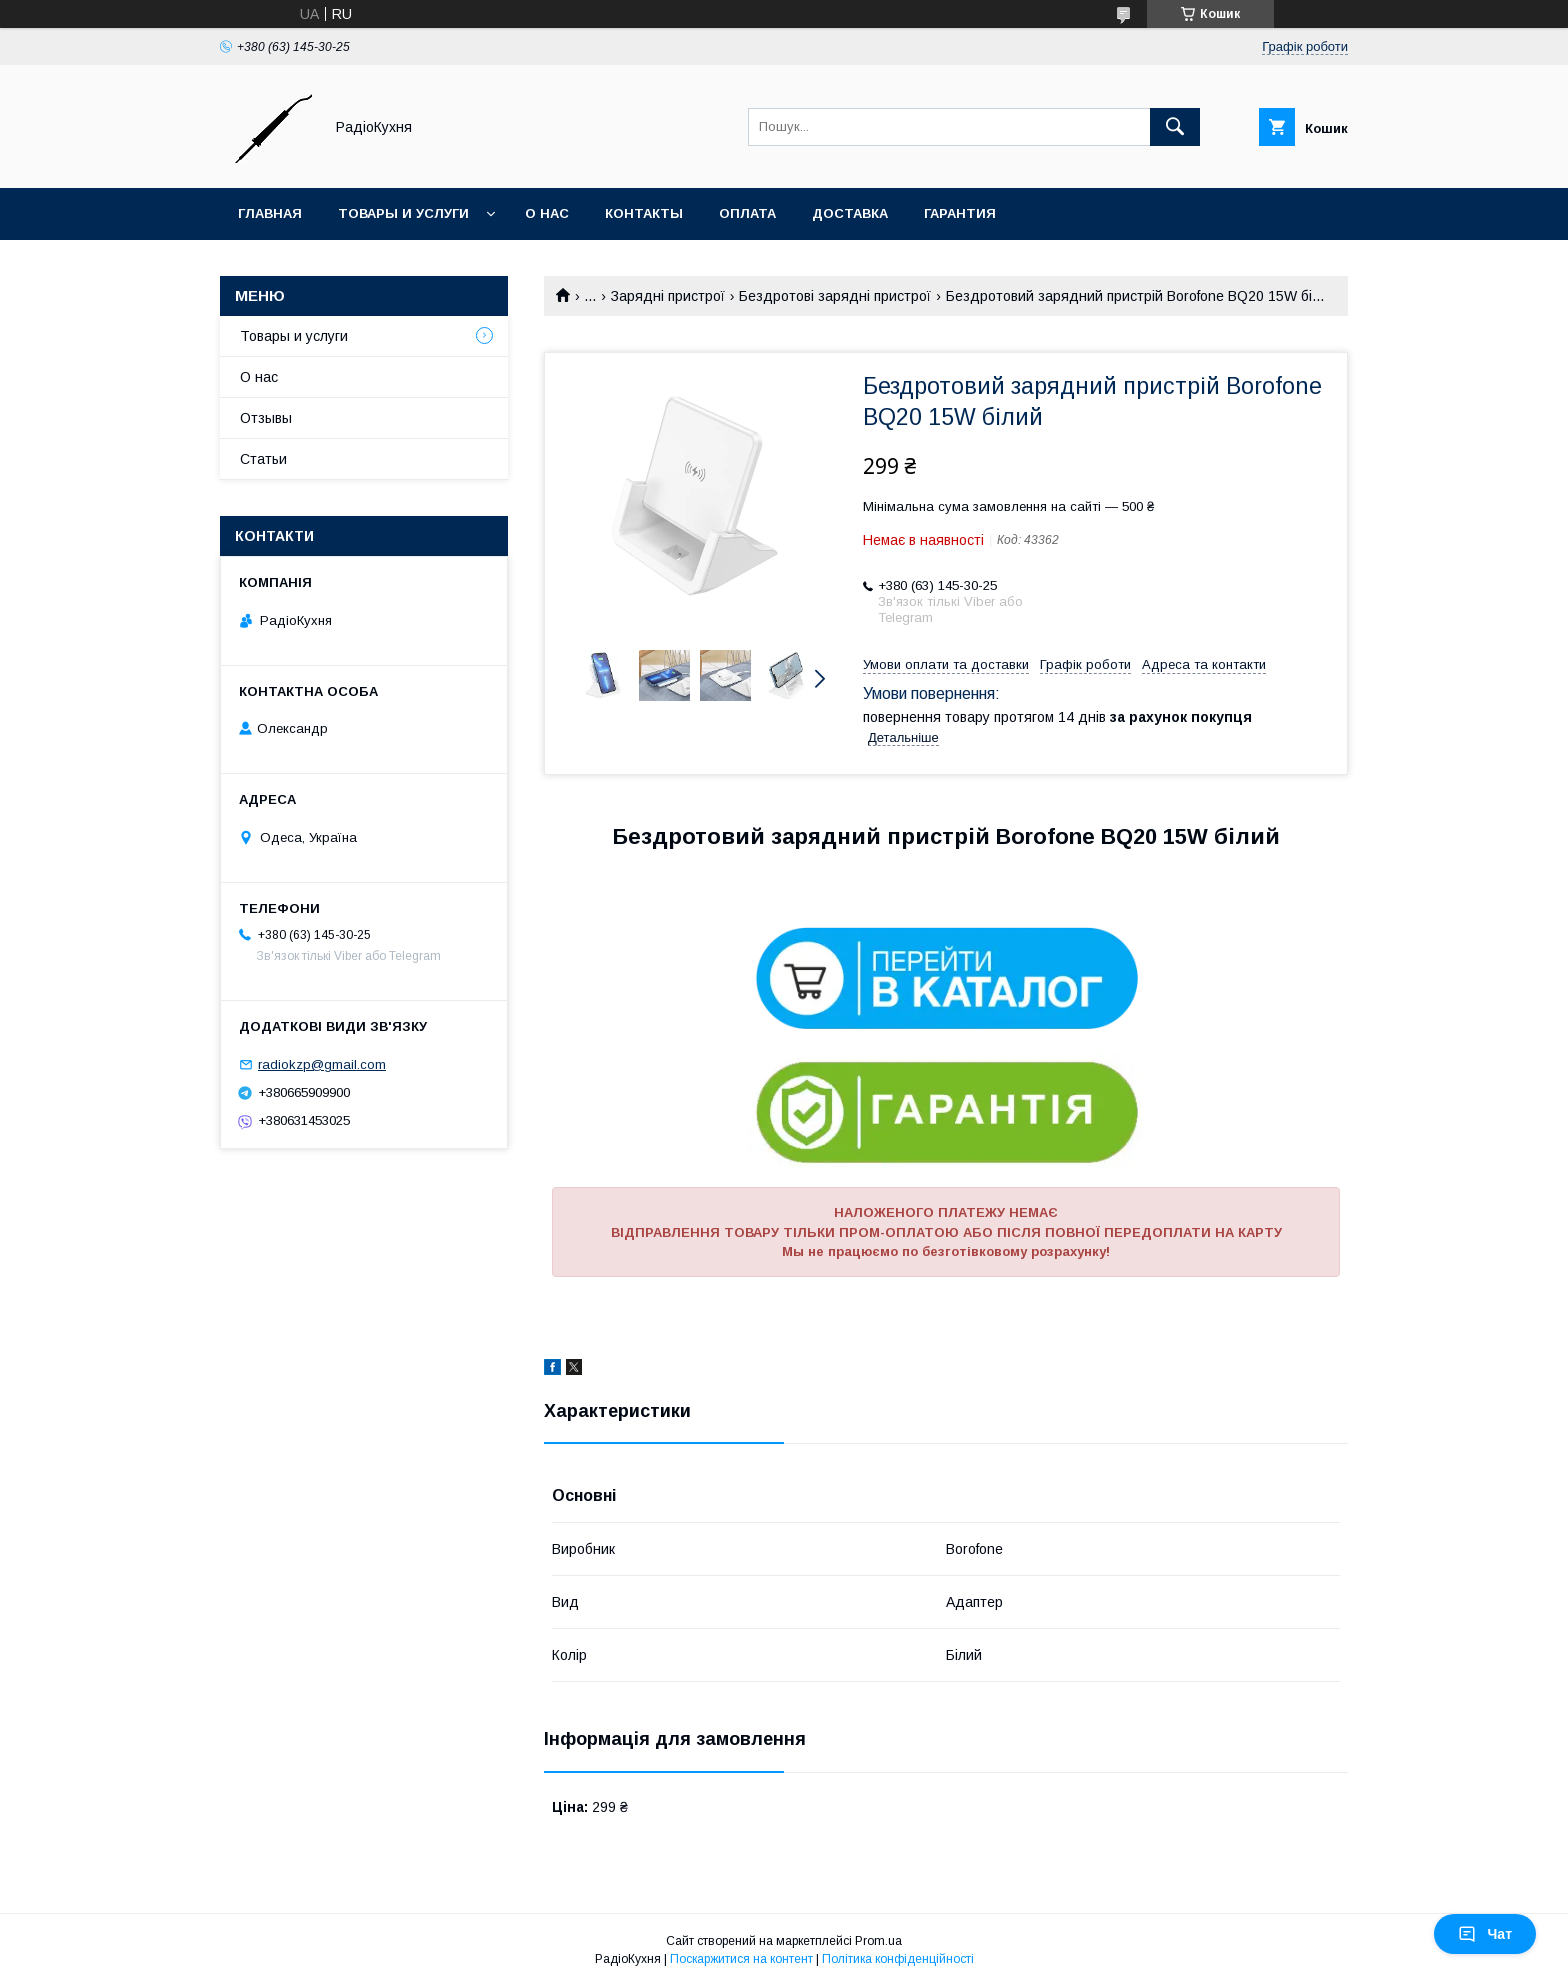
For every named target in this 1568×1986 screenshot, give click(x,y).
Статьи (263, 459)
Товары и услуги (403, 213)
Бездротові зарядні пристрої (835, 296)
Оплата (747, 213)
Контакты (644, 213)
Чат (1485, 1934)
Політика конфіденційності (898, 1959)
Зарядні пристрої (668, 296)
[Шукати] (1175, 127)
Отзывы (266, 418)
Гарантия (960, 213)
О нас (547, 213)
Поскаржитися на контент (741, 1959)
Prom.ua (878, 1941)
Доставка (850, 213)
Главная (270, 213)
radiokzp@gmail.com (322, 1064)
